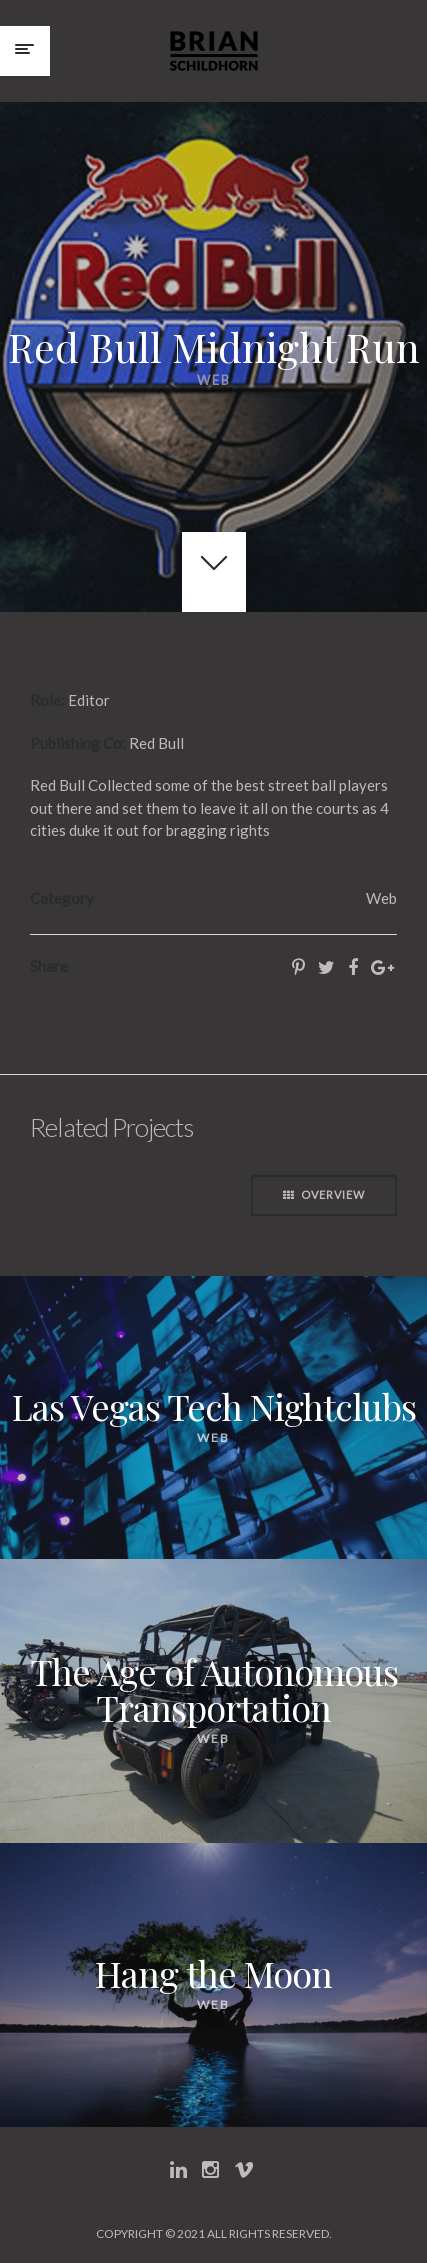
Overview (324, 1194)
